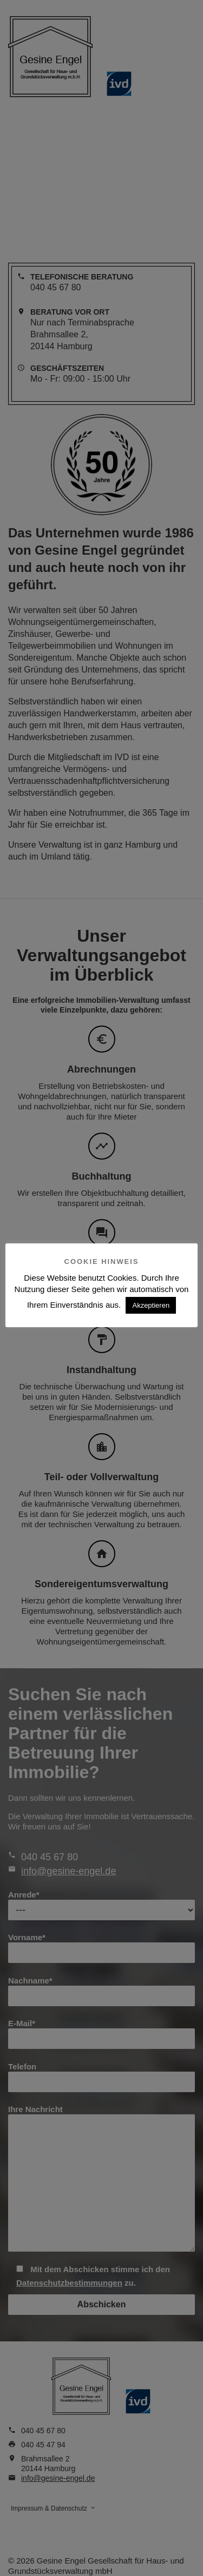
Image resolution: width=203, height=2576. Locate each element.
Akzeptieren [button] (150, 1305)
